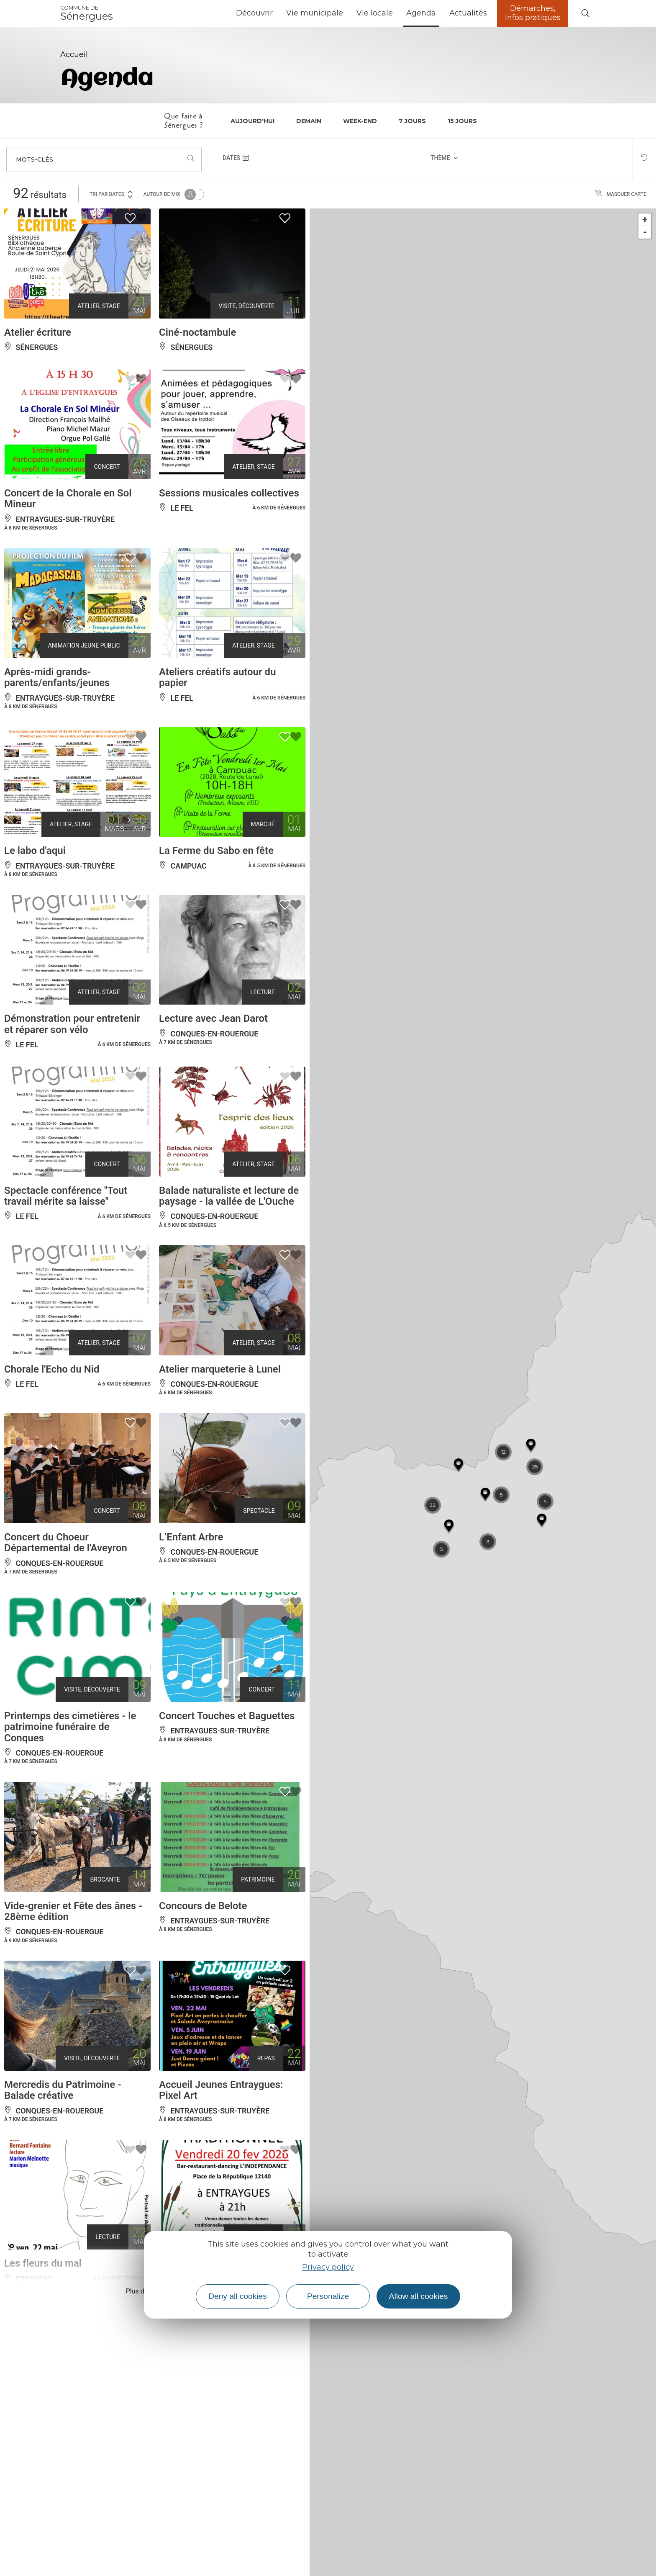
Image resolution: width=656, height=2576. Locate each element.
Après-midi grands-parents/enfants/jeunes (57, 677)
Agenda (421, 13)
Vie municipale (314, 13)
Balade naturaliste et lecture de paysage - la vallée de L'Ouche (229, 1196)
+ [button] (645, 219)
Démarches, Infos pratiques (533, 13)
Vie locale (374, 13)
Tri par (112, 193)
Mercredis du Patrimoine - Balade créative (62, 2090)
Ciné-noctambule (197, 332)
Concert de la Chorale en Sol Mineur (68, 498)
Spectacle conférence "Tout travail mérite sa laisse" (66, 1196)
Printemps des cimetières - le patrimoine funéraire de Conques (70, 1727)
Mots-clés (34, 159)
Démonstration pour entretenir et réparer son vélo (72, 1024)
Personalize (328, 2296)
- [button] (645, 232)
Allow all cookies (418, 2296)
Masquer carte (620, 194)
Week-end (360, 121)
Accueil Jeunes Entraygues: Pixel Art (221, 2090)
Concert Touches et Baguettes (227, 1716)
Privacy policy (328, 2267)
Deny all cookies (237, 2296)
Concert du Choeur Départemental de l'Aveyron (65, 1542)
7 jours (412, 121)
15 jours (462, 121)
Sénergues (86, 13)
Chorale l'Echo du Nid (51, 1369)
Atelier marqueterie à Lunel (220, 1369)
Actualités (468, 13)
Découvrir (254, 13)
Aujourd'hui (252, 121)
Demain (308, 121)
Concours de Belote (203, 1906)
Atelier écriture (37, 332)
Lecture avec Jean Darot (213, 1018)
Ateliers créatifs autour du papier (217, 677)
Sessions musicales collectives (229, 493)
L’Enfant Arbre (191, 1537)
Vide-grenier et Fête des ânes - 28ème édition (73, 1911)
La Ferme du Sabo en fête (216, 850)
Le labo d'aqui (35, 850)
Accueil (74, 54)
